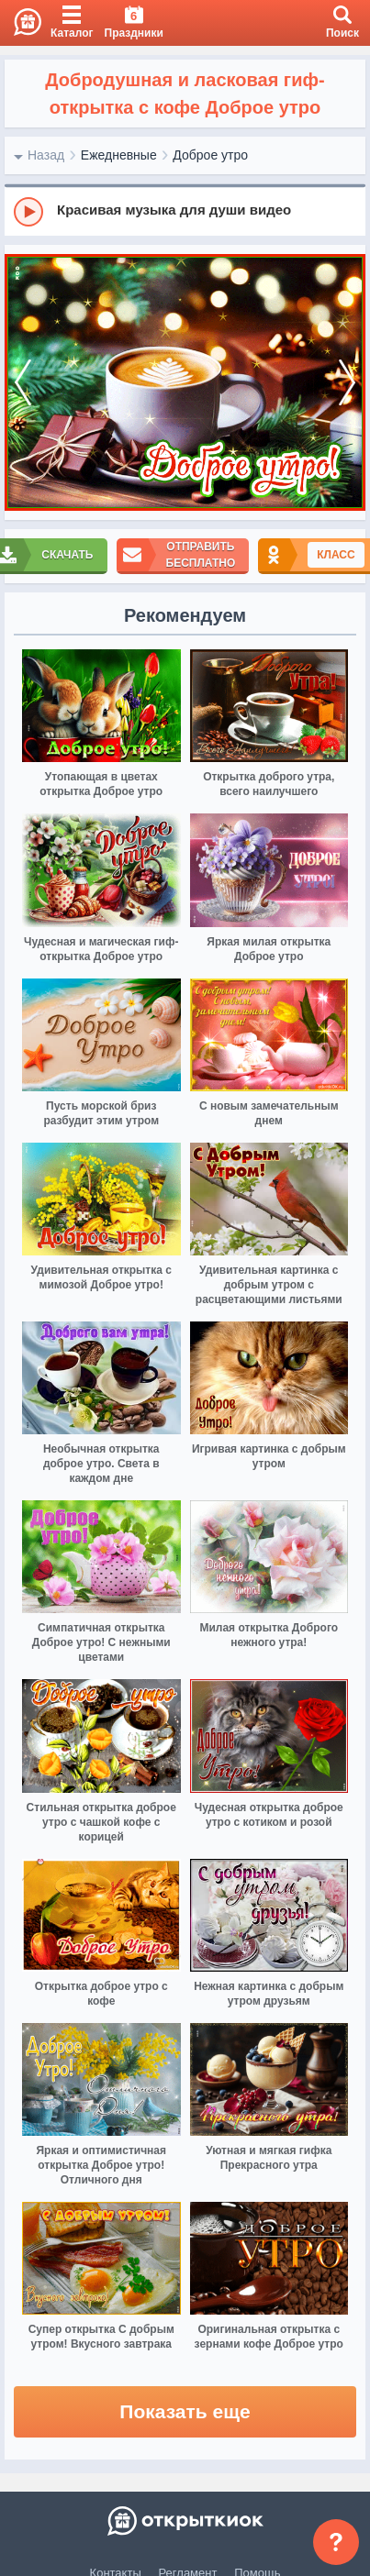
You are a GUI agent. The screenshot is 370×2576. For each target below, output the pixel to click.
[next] (347, 383)
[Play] (28, 212)
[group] (185, 211)
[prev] (23, 383)
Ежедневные (119, 155)
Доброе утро (210, 155)
